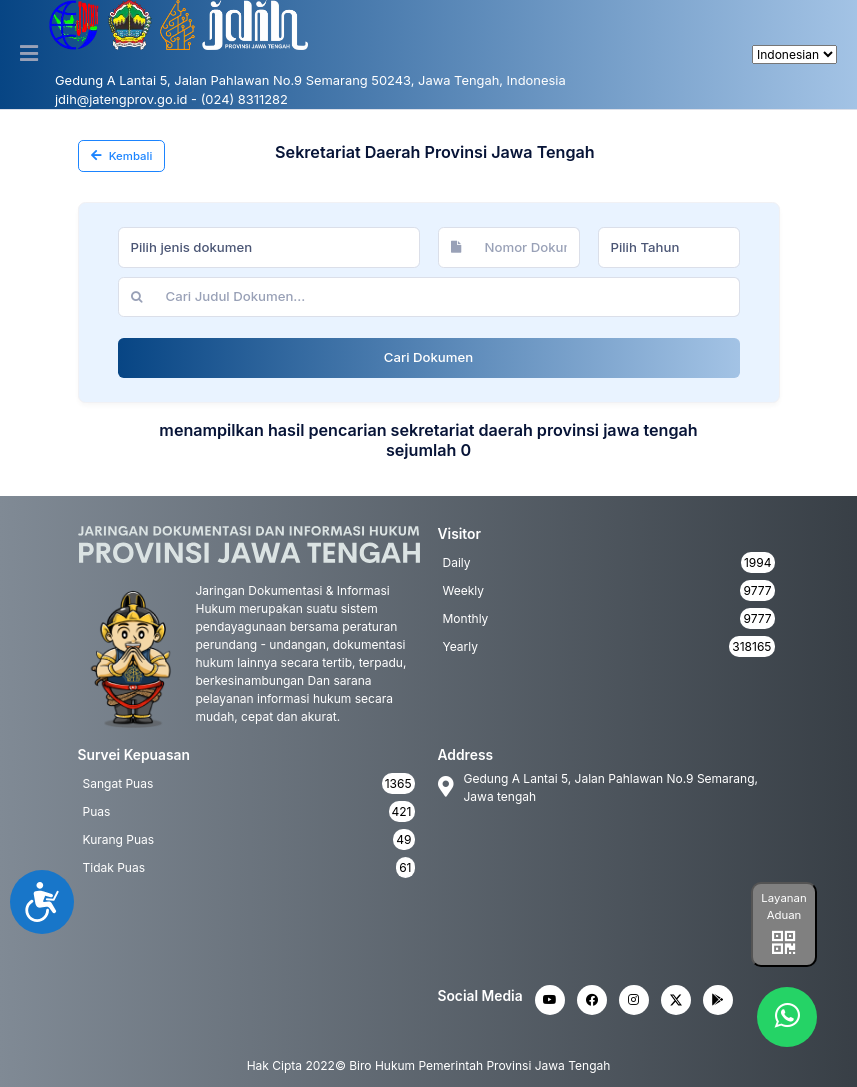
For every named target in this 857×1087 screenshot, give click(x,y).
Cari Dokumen (428, 357)
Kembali (122, 156)
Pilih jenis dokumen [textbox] (192, 247)
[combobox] (269, 247)
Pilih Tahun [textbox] (645, 247)
